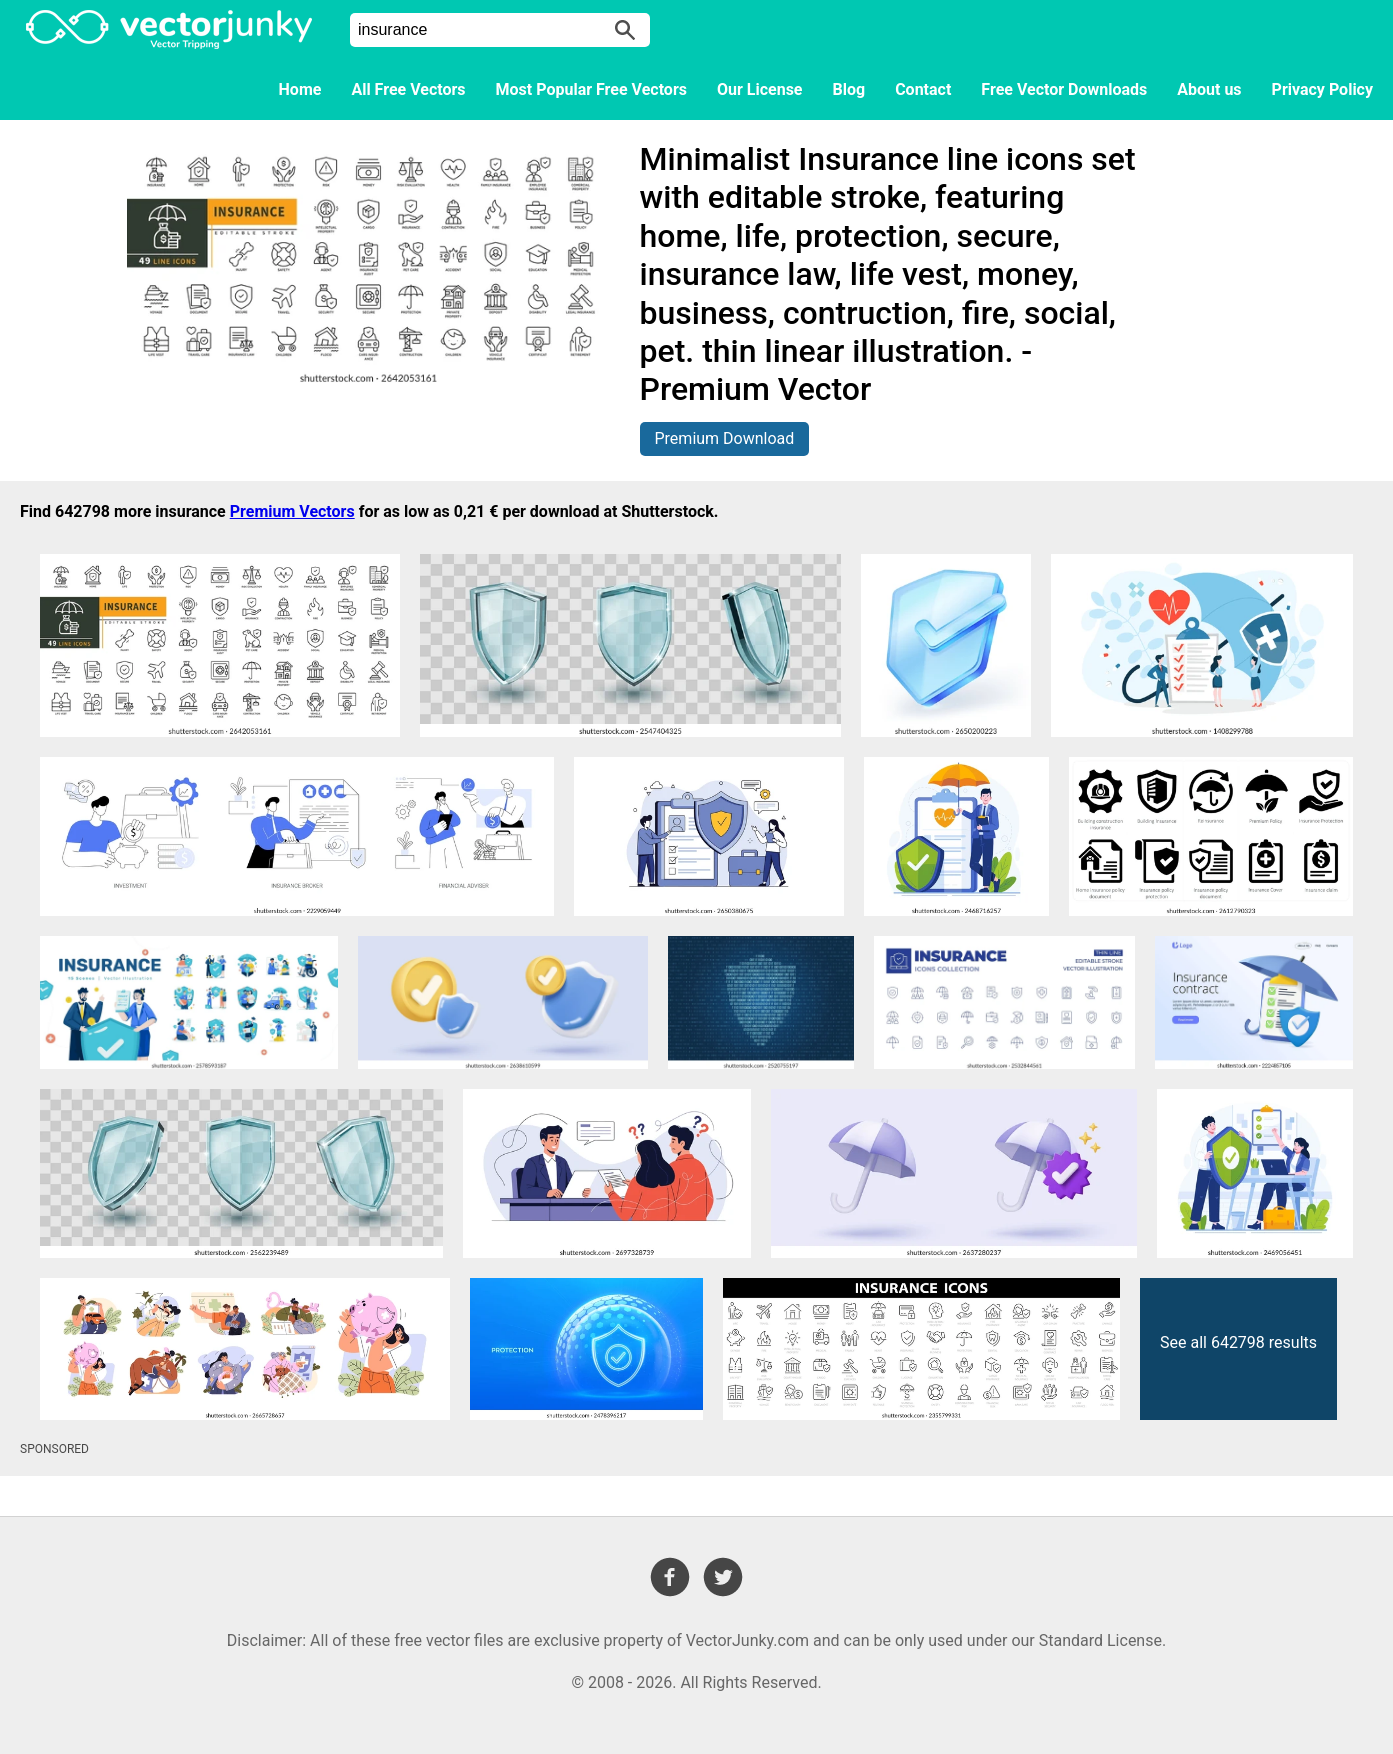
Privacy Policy (1322, 89)
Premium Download (725, 438)
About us (1209, 89)
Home (300, 89)
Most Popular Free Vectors (591, 89)
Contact (923, 89)
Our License (760, 89)
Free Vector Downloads (1064, 89)
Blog (849, 89)
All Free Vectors (408, 89)
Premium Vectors (292, 511)
